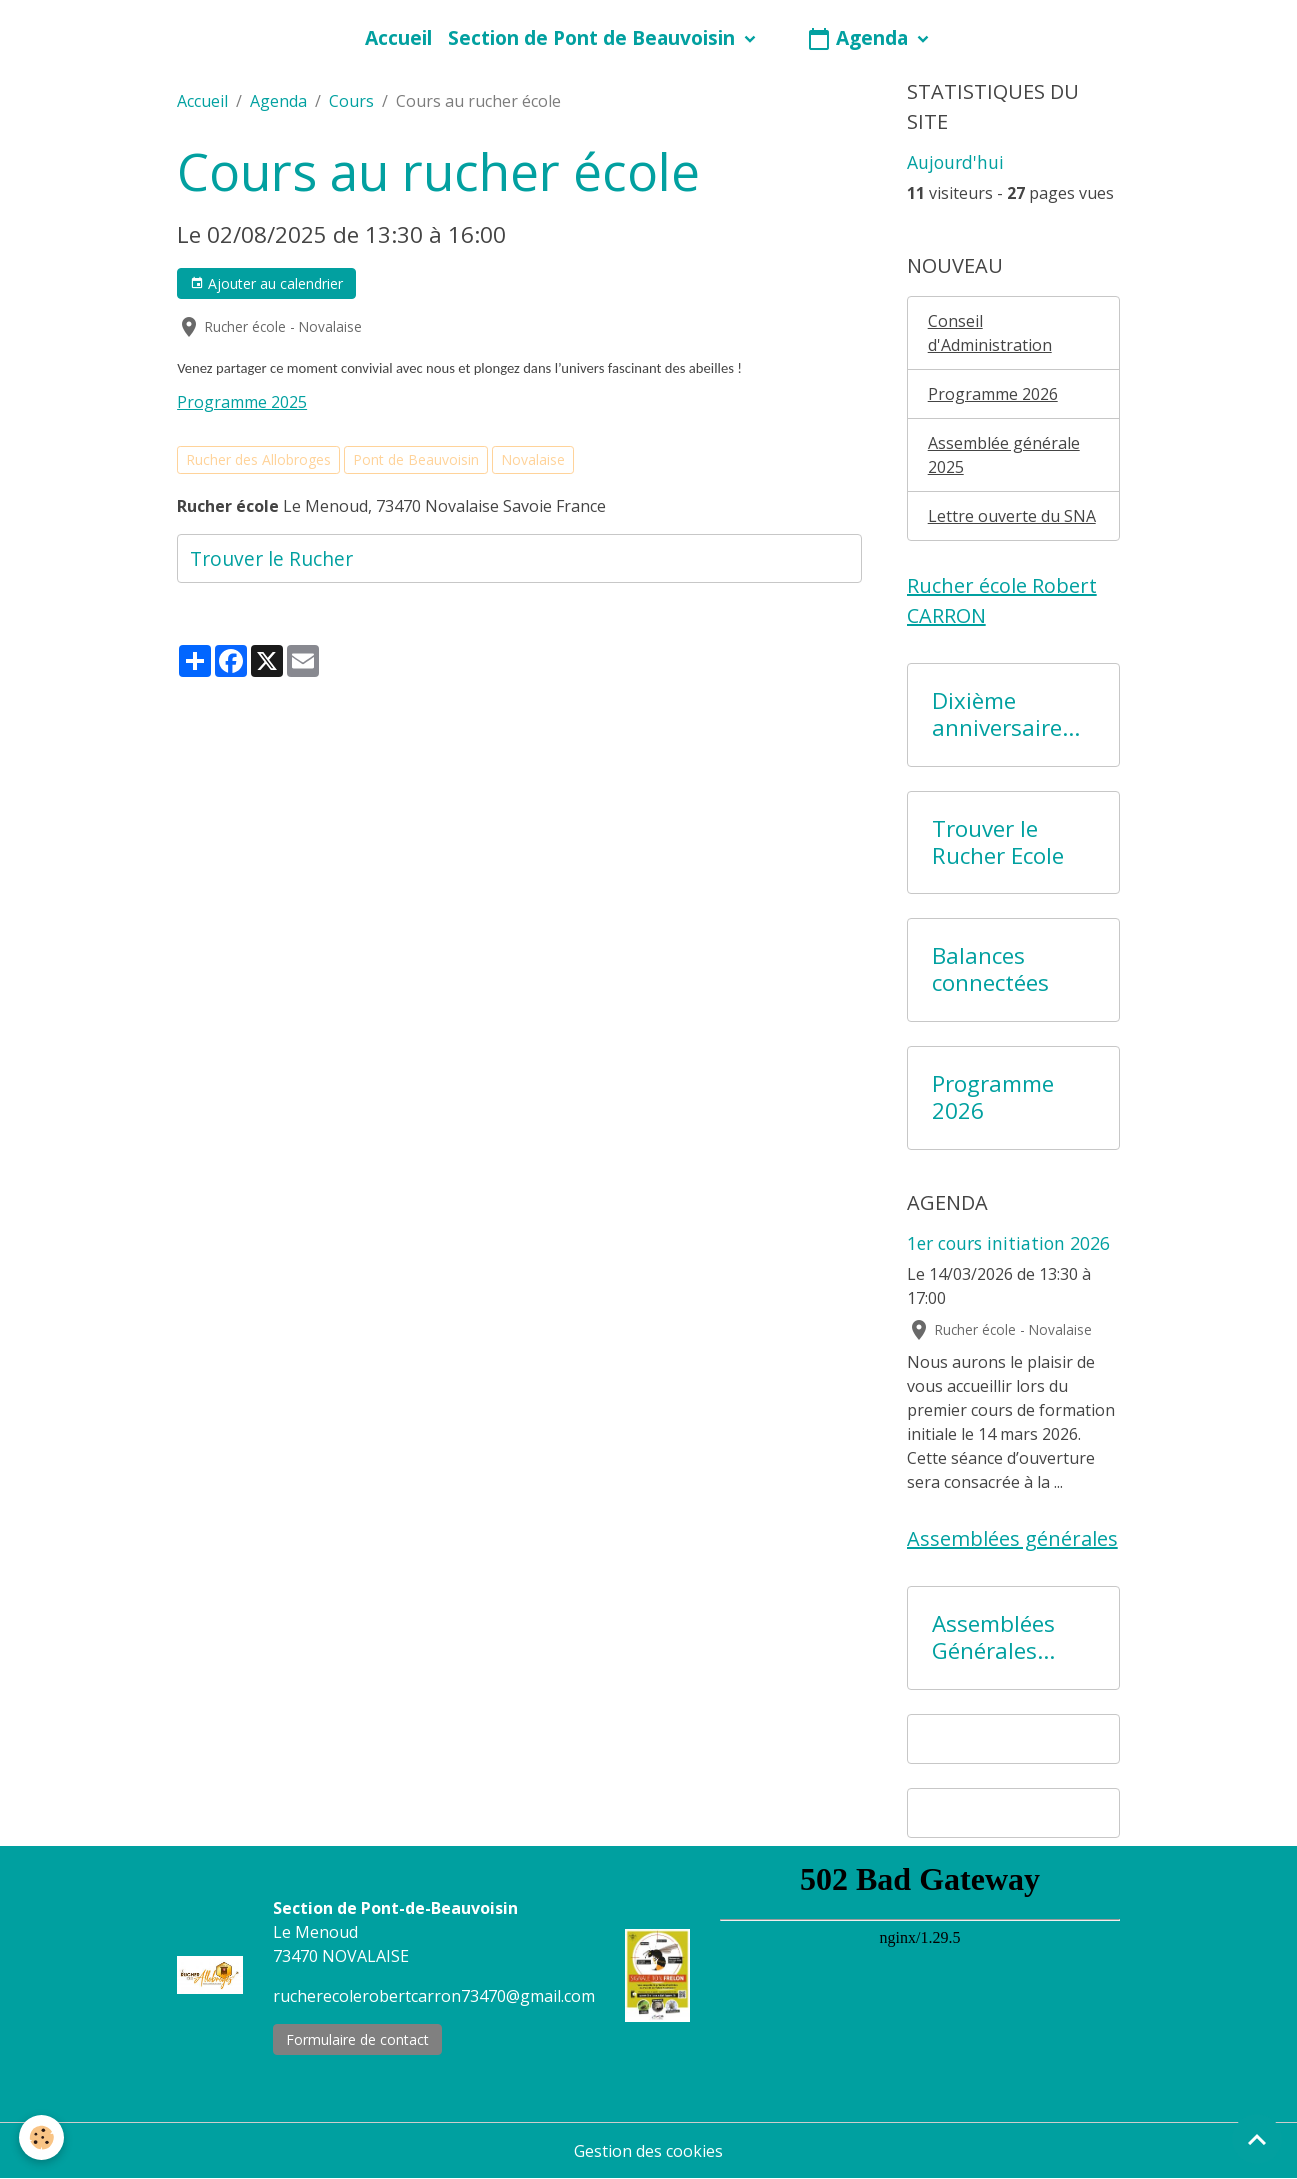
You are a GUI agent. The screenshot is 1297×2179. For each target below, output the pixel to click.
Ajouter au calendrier (266, 283)
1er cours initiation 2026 (1008, 1243)
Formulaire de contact (357, 2039)
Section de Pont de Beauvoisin (594, 37)
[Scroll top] (1257, 2139)
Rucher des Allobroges (258, 459)
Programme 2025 (242, 402)
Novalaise (533, 459)
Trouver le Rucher (271, 558)
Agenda (860, 37)
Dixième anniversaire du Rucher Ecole (997, 715)
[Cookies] (42, 2137)
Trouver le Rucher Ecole (998, 843)
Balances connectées (990, 970)
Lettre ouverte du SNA (1012, 516)
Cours (351, 101)
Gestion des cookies (648, 2151)
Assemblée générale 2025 (1004, 455)
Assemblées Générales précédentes (996, 1638)
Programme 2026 (993, 394)
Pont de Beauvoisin (416, 459)
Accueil (398, 37)
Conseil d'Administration (990, 333)
